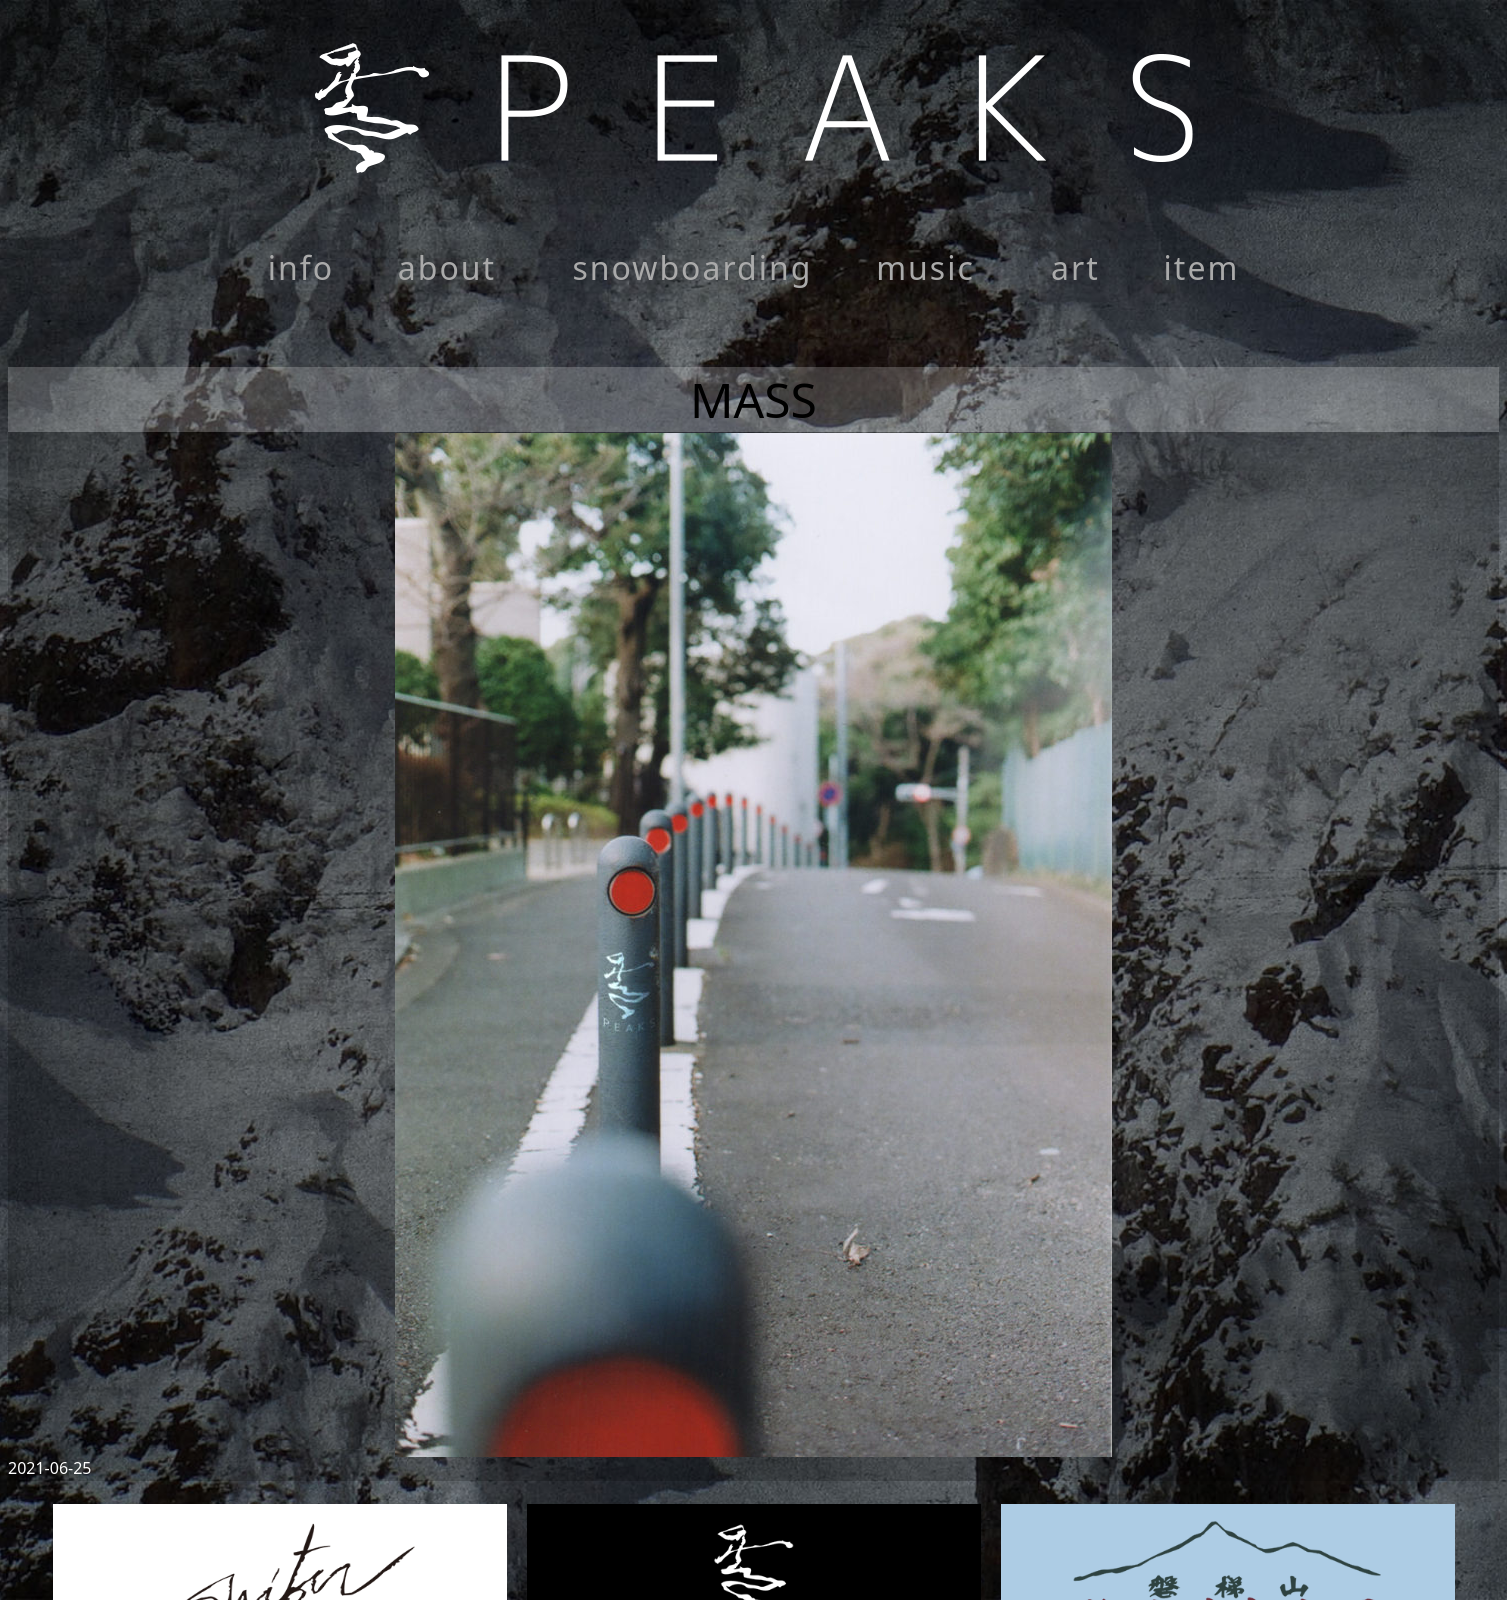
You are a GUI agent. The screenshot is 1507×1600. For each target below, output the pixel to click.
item (1202, 267)
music (925, 267)
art (1075, 267)
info (301, 267)
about (447, 267)
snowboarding (692, 267)
